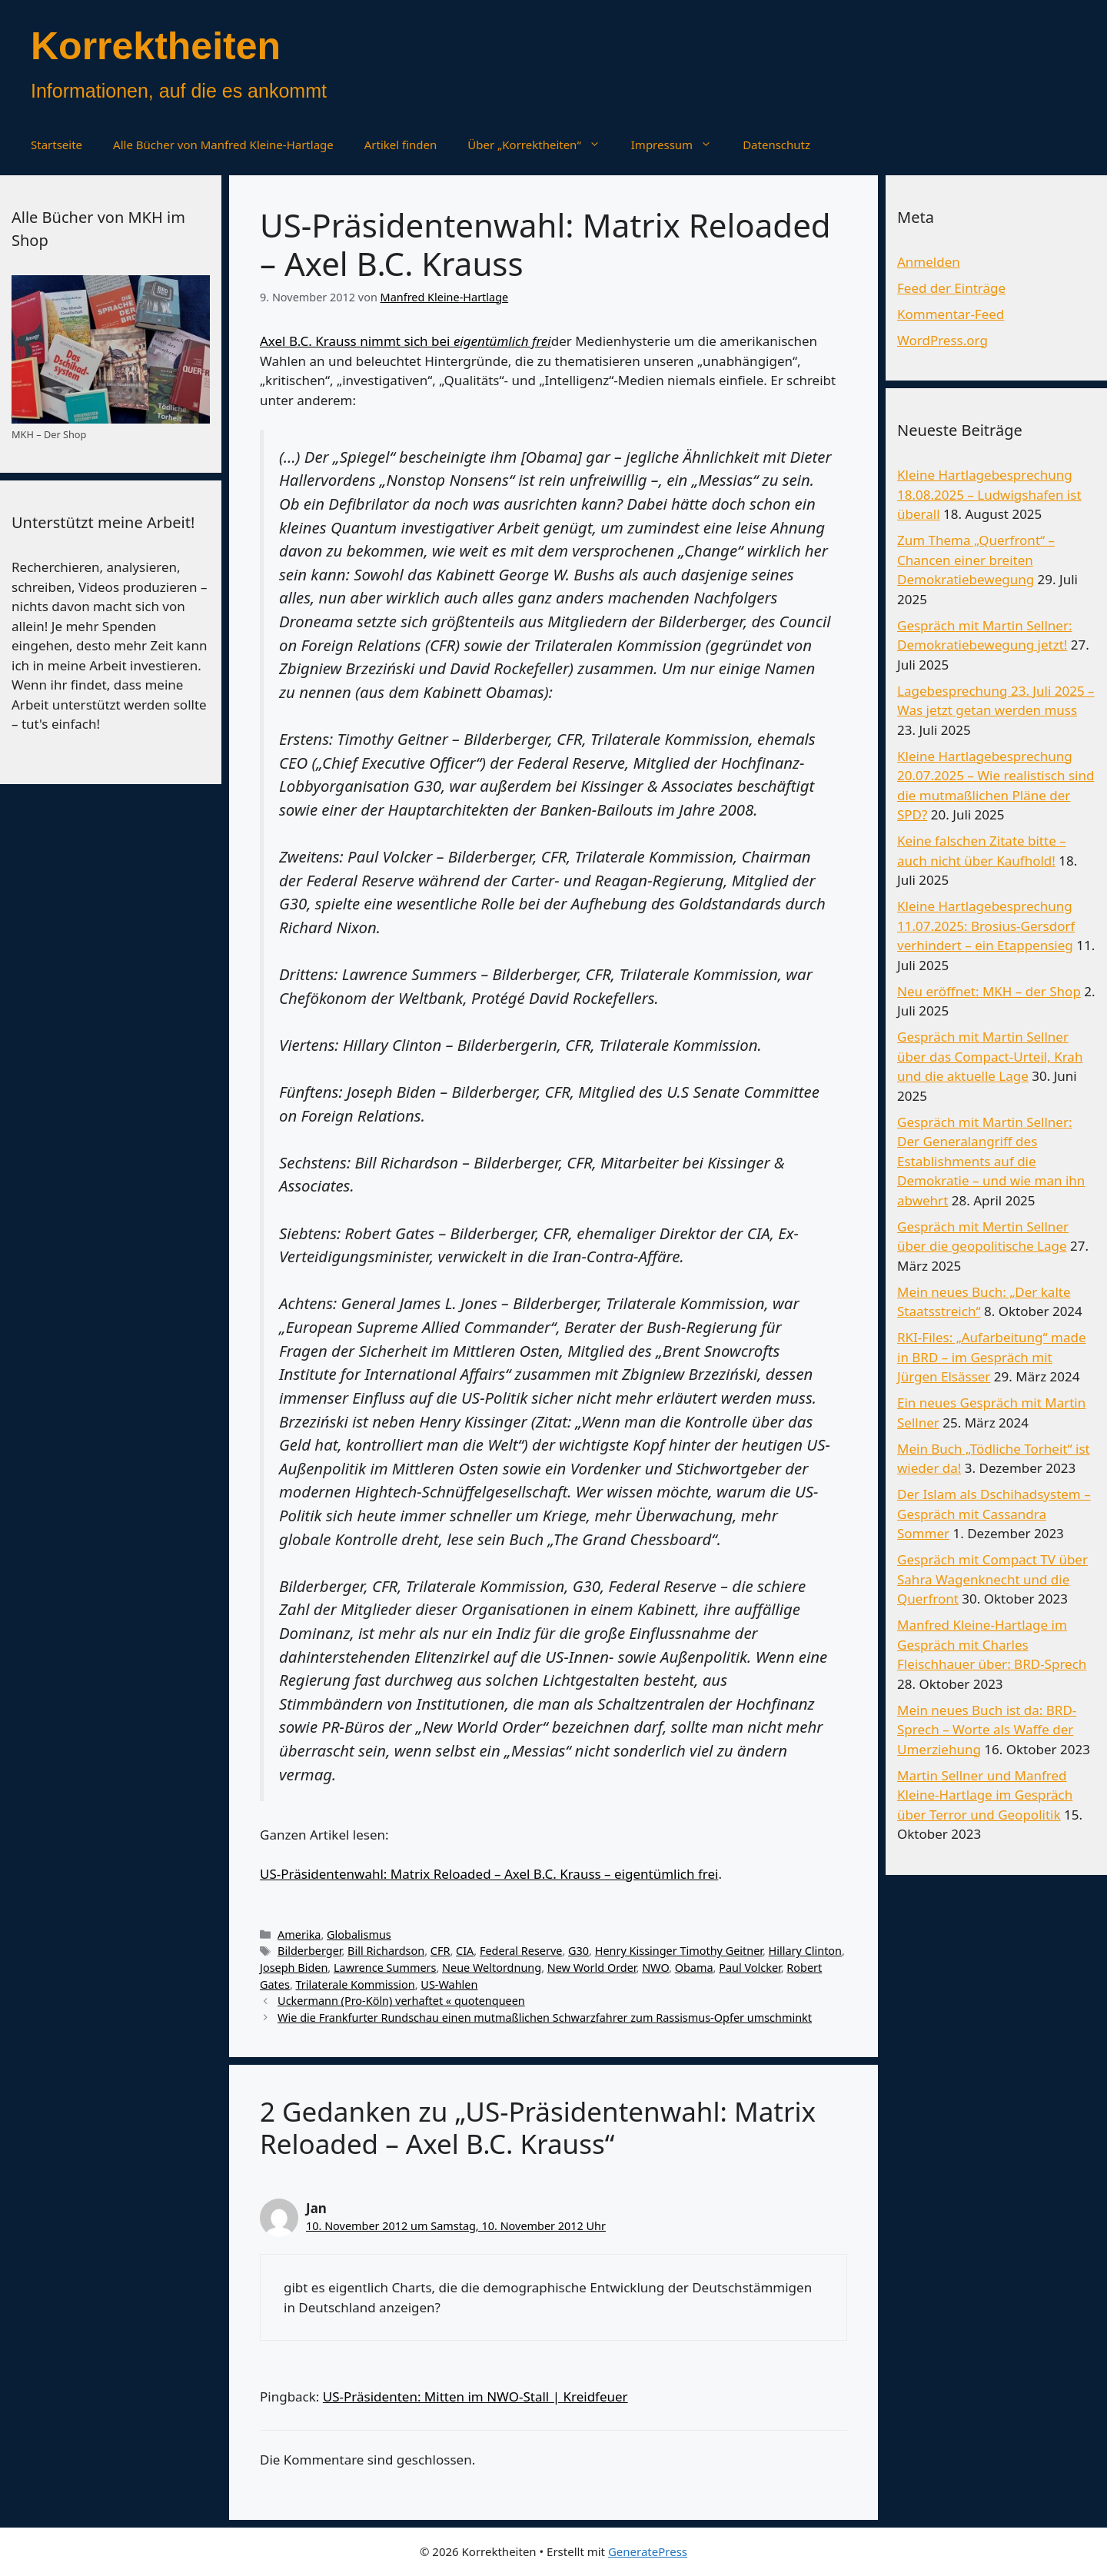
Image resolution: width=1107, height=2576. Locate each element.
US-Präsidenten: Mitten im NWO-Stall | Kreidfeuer (475, 2396)
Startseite (56, 144)
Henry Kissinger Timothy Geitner (679, 1950)
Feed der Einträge (951, 288)
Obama (694, 1967)
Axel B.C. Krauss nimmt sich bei (405, 341)
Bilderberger (309, 1950)
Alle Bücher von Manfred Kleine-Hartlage (223, 144)
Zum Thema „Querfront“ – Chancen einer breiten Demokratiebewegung (976, 559)
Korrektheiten (156, 46)
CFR (440, 1950)
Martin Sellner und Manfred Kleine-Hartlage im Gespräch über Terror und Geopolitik (984, 1795)
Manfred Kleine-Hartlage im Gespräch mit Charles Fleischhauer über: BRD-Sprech (991, 1644)
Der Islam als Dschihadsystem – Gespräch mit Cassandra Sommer (994, 1513)
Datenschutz (776, 144)
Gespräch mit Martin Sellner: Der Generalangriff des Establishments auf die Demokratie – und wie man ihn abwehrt (991, 1161)
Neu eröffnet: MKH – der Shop (989, 991)
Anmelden (928, 262)
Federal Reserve (521, 1950)
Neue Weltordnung (491, 1967)
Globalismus (359, 1934)
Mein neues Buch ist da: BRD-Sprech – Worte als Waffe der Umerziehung (986, 1729)
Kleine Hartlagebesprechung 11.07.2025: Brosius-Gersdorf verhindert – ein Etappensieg (986, 925)
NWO (655, 1967)
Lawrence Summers (385, 1967)
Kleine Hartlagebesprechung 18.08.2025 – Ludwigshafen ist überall (989, 494)
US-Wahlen (449, 1984)
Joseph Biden (293, 1967)
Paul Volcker (750, 1967)
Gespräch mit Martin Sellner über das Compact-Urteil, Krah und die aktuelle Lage (989, 1056)
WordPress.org (942, 340)
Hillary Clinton (805, 1950)
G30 (578, 1950)
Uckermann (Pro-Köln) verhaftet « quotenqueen (401, 2000)
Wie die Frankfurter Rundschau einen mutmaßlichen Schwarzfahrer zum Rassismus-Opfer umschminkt (545, 2017)
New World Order (592, 1967)
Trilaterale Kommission (355, 1984)
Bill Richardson (385, 1950)
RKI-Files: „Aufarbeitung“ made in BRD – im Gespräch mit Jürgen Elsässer (991, 1356)
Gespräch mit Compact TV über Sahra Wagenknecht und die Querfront (992, 1579)
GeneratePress (647, 2551)
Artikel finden (400, 144)
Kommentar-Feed (950, 314)
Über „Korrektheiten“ (541, 144)
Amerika (299, 1934)
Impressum (679, 144)
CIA (465, 1950)
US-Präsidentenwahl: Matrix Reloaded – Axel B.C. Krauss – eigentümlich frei (489, 1874)
